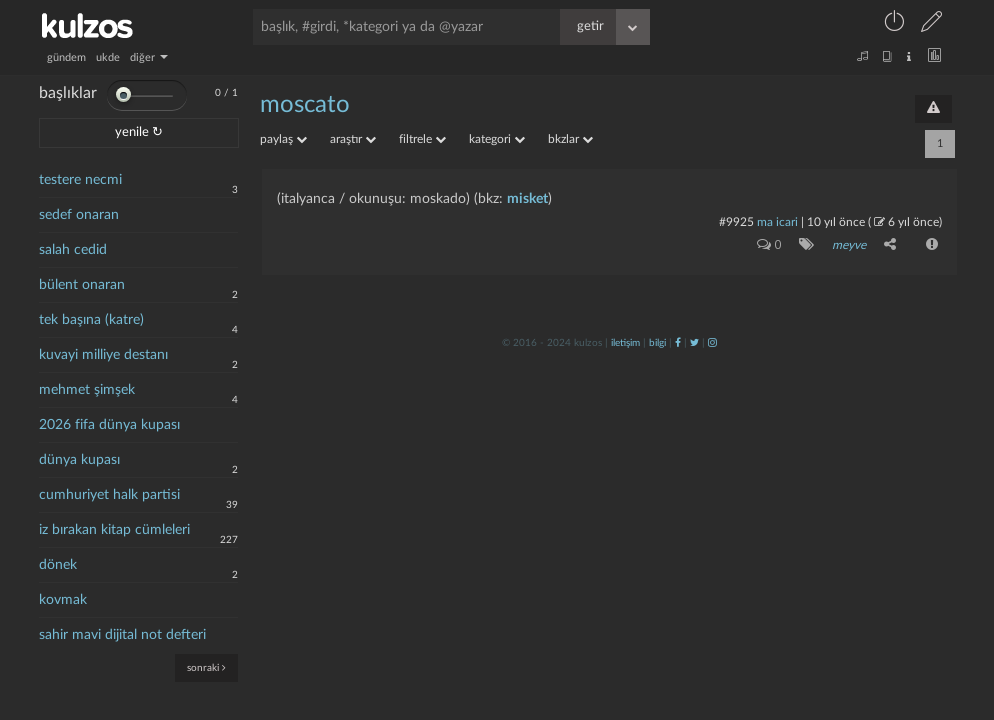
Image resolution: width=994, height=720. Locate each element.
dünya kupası (79, 460)
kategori (497, 139)
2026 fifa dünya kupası (109, 425)
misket (527, 199)
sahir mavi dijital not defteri (122, 635)
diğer (149, 57)
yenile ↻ (139, 132)
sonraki (206, 667)
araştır (353, 139)
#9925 (736, 222)
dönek (58, 565)
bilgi (657, 343)
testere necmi (80, 180)
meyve (849, 245)
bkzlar (570, 139)
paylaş (283, 139)
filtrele (422, 139)
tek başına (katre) (91, 320)
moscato (305, 105)
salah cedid (73, 250)
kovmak (63, 600)
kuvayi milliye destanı (103, 355)
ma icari (777, 222)
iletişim (625, 343)
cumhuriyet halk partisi (109, 495)
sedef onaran (79, 215)
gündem (66, 57)
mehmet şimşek (87, 390)
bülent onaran (82, 285)
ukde (108, 57)
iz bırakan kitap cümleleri (114, 530)
